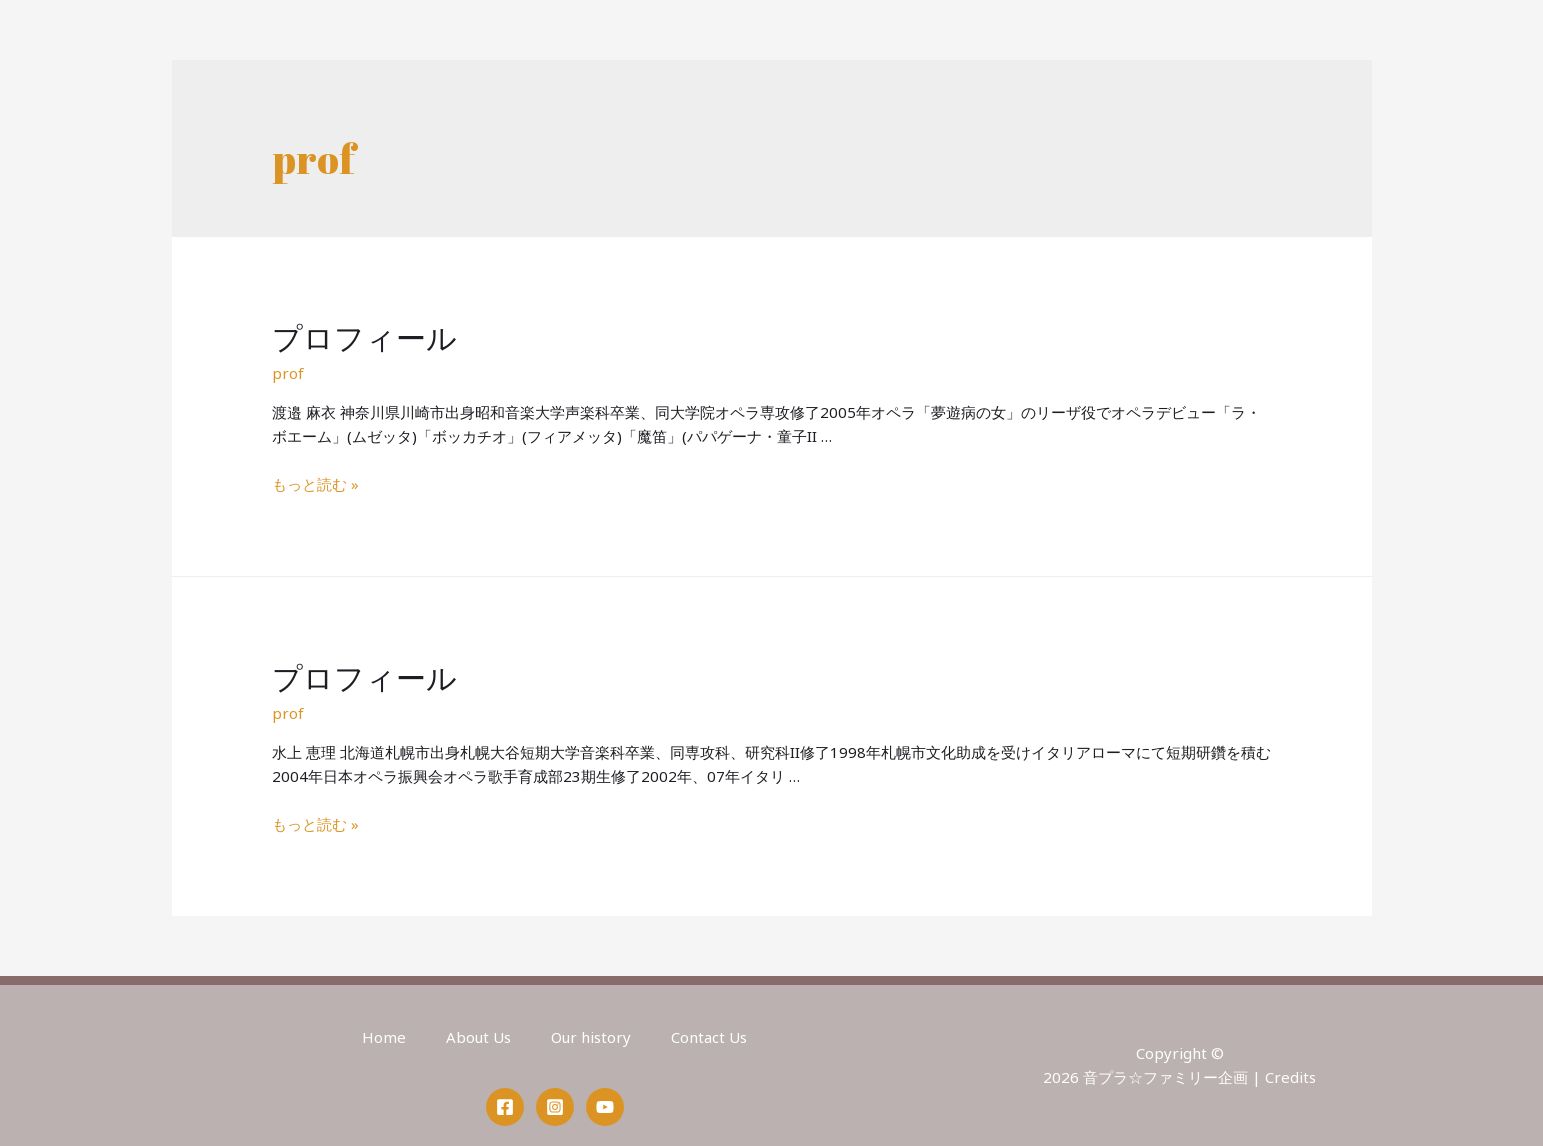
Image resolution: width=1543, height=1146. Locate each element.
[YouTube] (605, 1107)
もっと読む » (315, 484)
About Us (478, 1037)
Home (384, 1037)
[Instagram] (555, 1107)
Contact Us (709, 1037)
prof (288, 373)
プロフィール (364, 337)
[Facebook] (505, 1107)
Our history (591, 1037)
